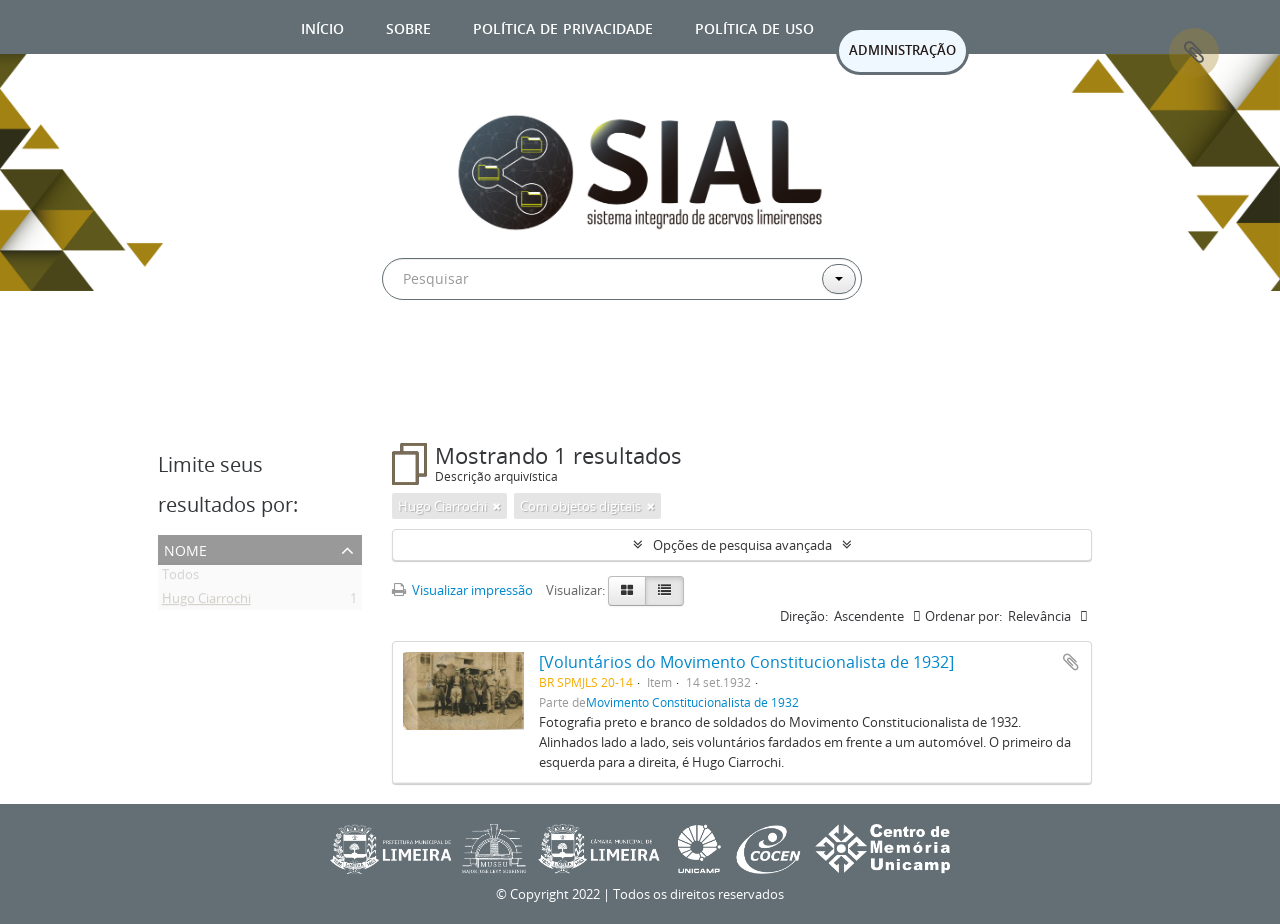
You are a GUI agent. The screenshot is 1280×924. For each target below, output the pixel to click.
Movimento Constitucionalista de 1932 (692, 702)
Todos (180, 578)
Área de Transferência (1194, 53)
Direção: (804, 616)
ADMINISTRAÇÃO (902, 50)
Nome (185, 548)
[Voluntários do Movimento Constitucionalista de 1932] (746, 662)
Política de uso (754, 26)
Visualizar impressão (462, 590)
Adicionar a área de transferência (1071, 662)
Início (322, 26)
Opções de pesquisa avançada (742, 545)
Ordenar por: (963, 616)
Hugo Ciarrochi (206, 602)
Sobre (408, 26)
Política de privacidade (563, 26)
